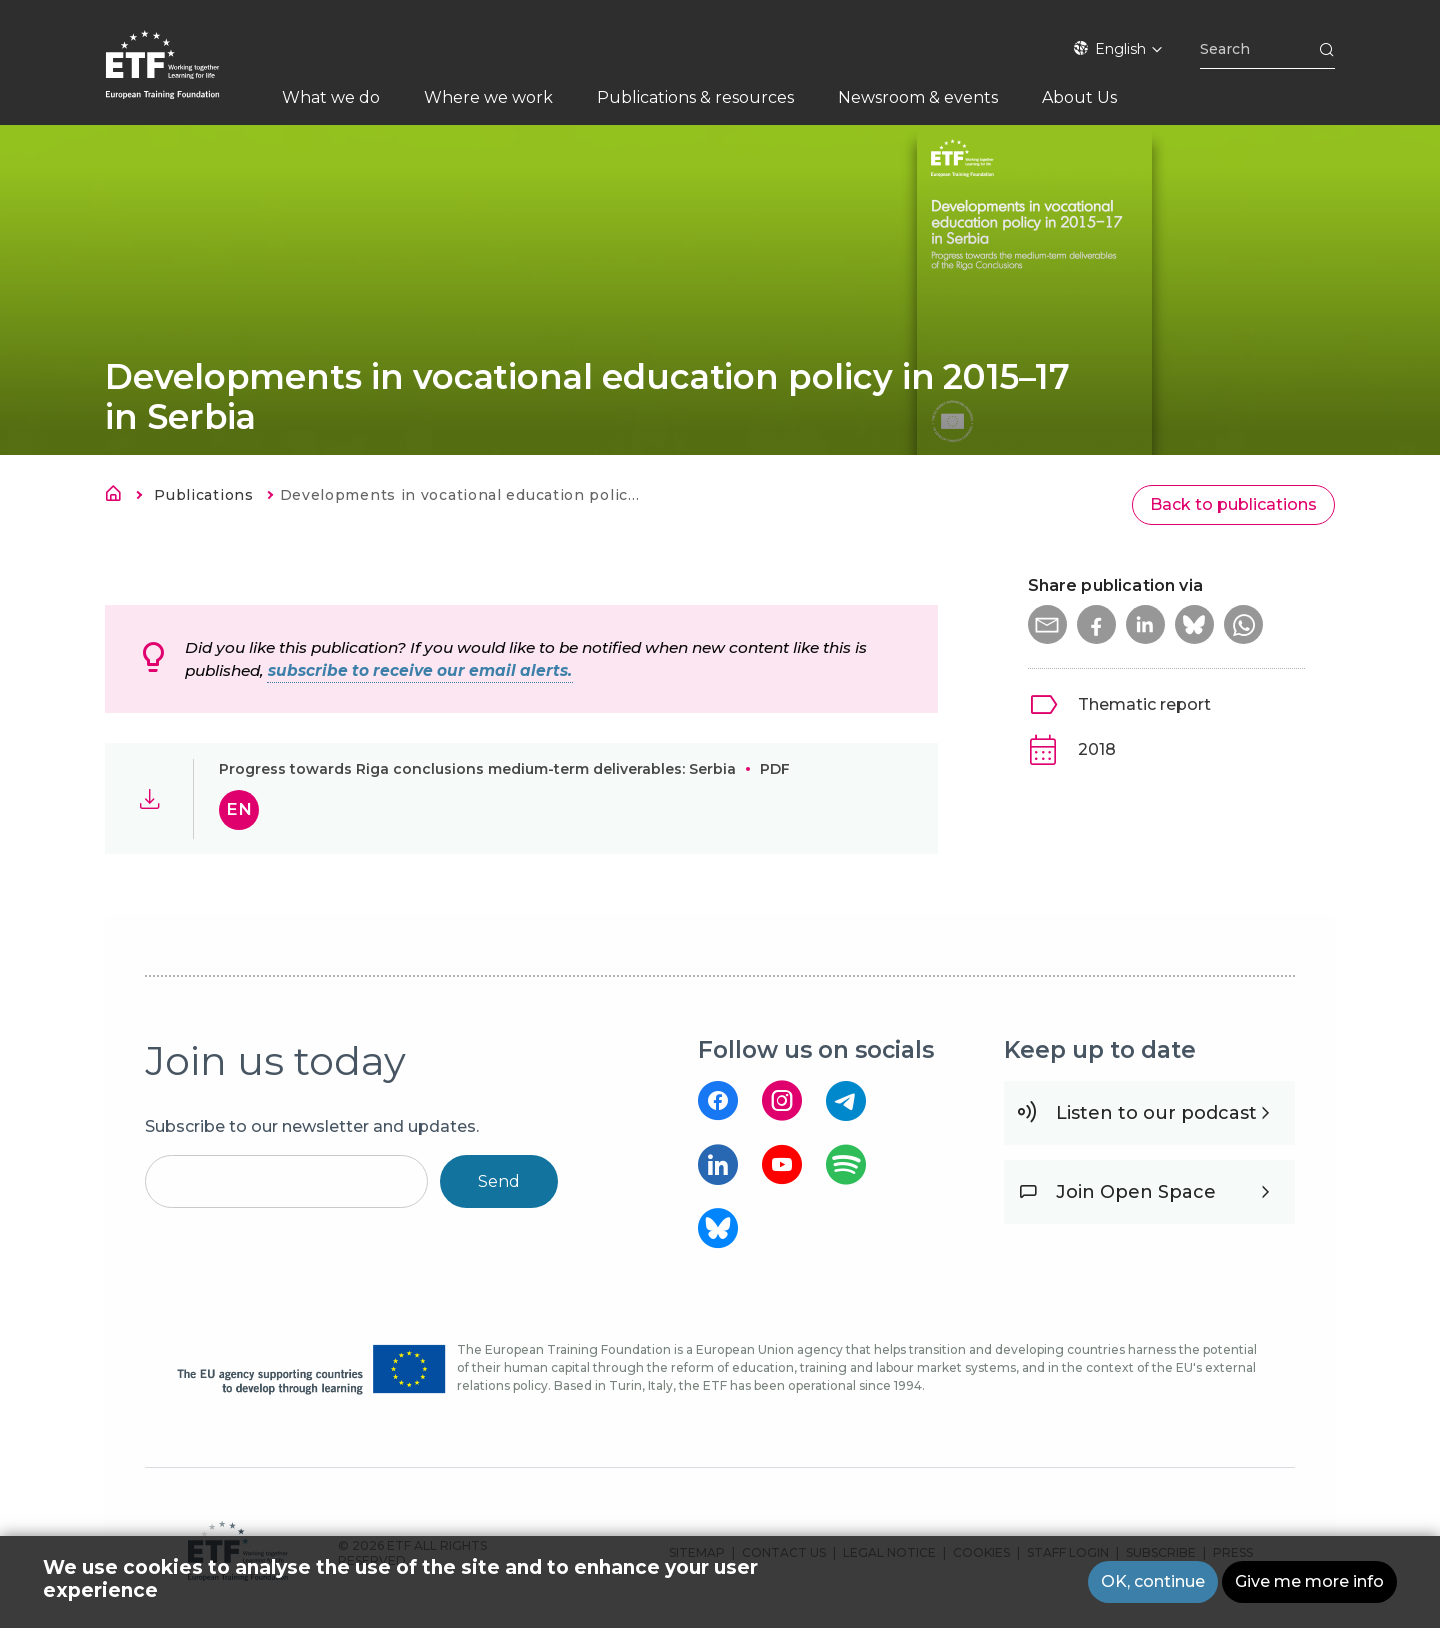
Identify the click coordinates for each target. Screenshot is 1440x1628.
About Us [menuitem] (1079, 97)
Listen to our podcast (1156, 1113)
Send (499, 1181)
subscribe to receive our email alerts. (420, 670)
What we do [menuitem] (331, 97)
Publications (203, 495)
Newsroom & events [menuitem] (918, 97)
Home (119, 497)
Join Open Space (1136, 1192)
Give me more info (1309, 1581)
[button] (1048, 625)
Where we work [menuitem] (488, 97)
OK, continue (1153, 1581)
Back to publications (1233, 504)
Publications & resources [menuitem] (695, 97)
